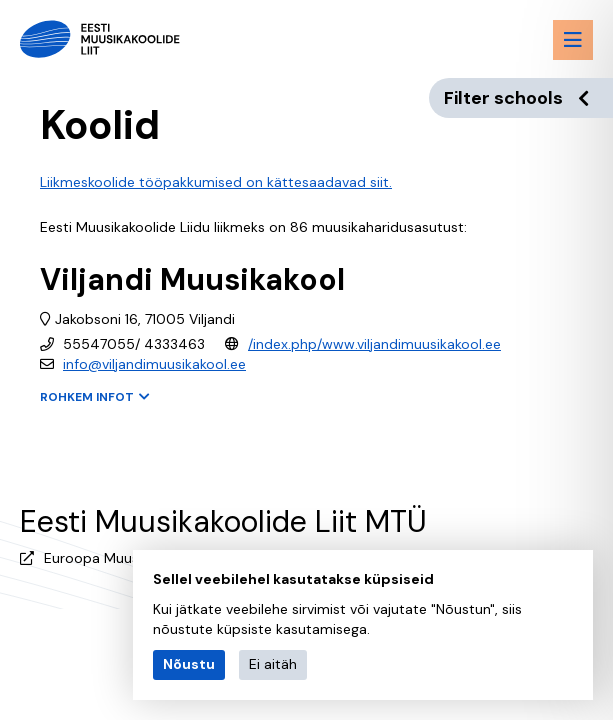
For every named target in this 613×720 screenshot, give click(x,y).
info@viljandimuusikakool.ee (154, 364)
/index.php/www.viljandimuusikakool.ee (374, 344)
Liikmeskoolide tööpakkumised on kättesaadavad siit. (216, 182)
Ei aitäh (273, 664)
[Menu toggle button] (573, 40)
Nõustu (189, 664)
